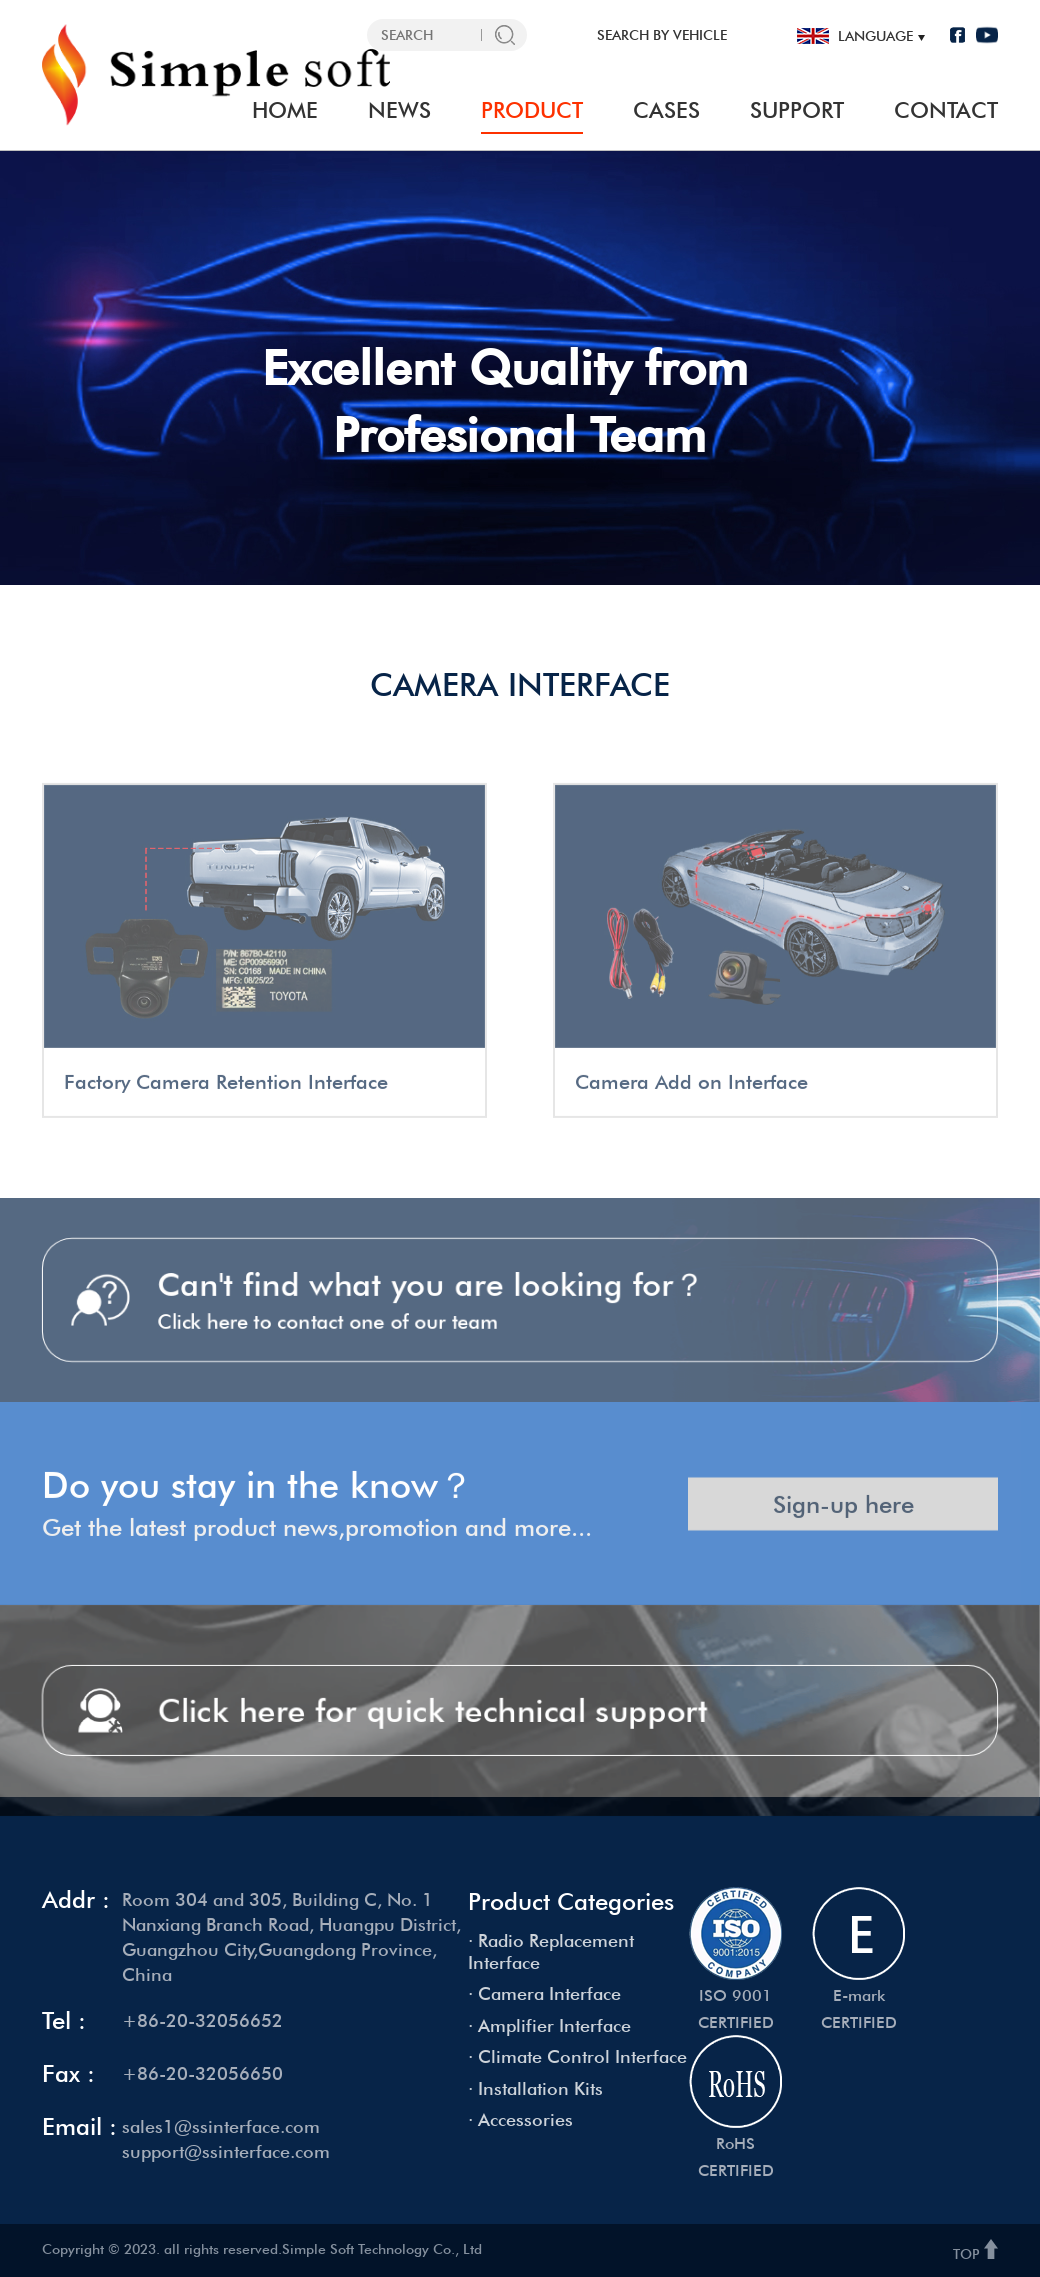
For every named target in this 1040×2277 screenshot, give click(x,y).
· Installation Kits (535, 2088)
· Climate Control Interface (577, 2056)
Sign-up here (843, 1527)
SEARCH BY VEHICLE (662, 35)
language (875, 36)
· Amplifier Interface (549, 2025)
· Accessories (520, 2119)
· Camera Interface (544, 1993)
